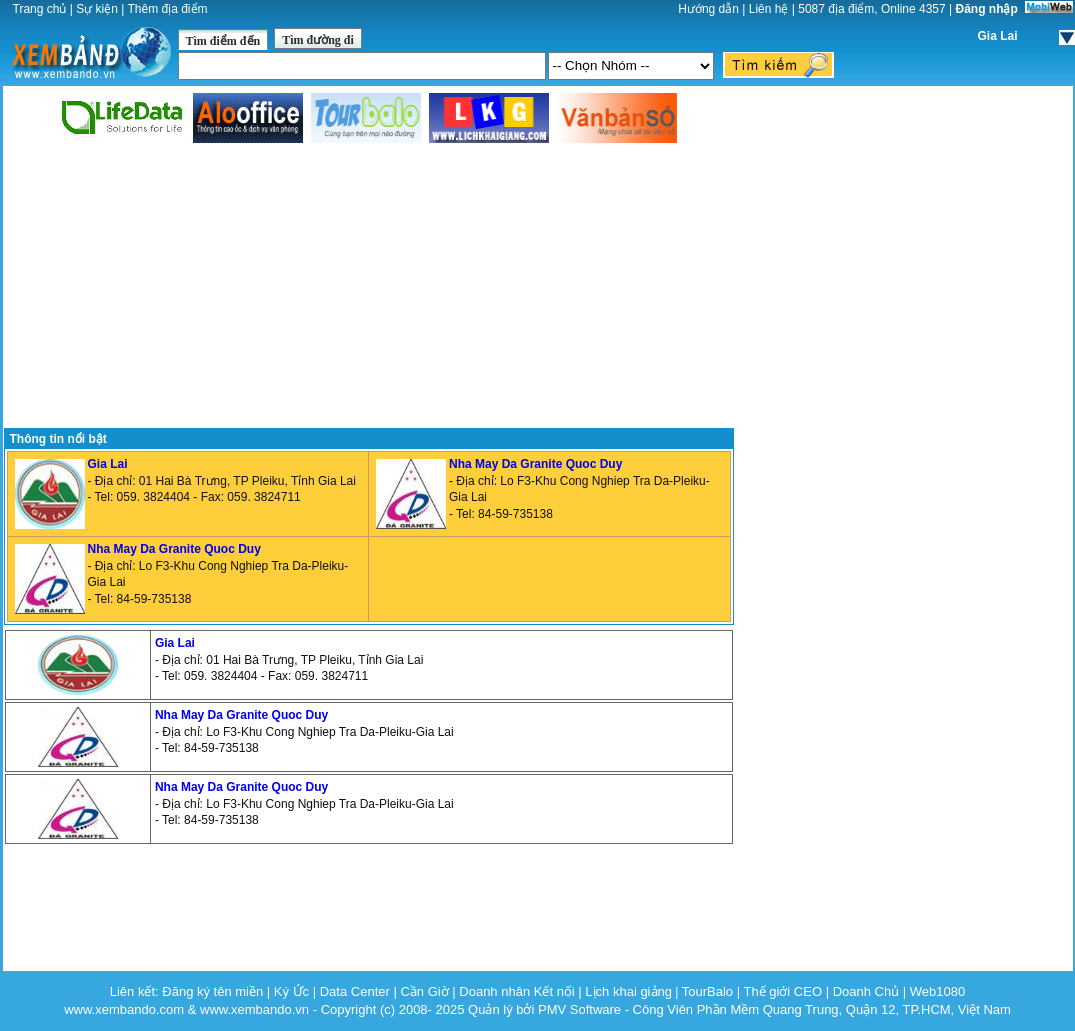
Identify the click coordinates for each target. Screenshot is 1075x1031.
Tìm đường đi (318, 40)
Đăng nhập (987, 9)
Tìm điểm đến (223, 41)
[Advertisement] (368, 287)
